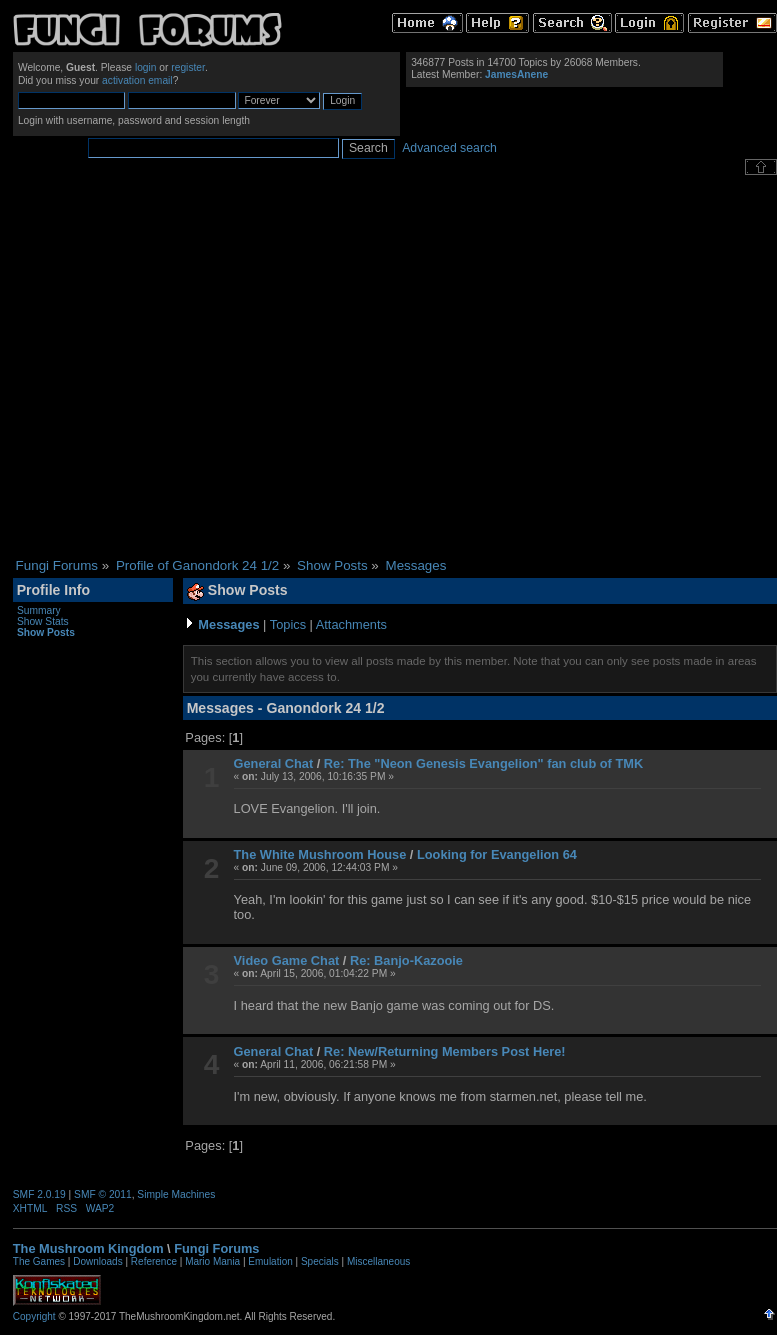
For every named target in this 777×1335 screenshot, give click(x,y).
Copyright (34, 1316)
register (188, 67)
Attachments (351, 624)
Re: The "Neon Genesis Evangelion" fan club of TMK (483, 763)
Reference (154, 1261)
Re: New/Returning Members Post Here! (445, 1051)
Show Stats (43, 621)
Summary (39, 610)
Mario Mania (212, 1261)
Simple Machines (176, 1194)
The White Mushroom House (320, 854)
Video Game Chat (287, 960)
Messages (228, 624)
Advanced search (449, 148)
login (146, 67)
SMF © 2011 (103, 1194)
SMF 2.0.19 (39, 1194)
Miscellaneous (378, 1261)
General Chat (274, 763)
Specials (320, 1261)
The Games (39, 1261)
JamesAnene (516, 74)
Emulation (270, 1261)
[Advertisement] (187, 366)
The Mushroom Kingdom (88, 1248)
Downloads (97, 1261)
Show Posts (46, 632)
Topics (288, 624)
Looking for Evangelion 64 (497, 854)
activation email (137, 80)
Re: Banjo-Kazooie (406, 960)
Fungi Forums (216, 1248)
